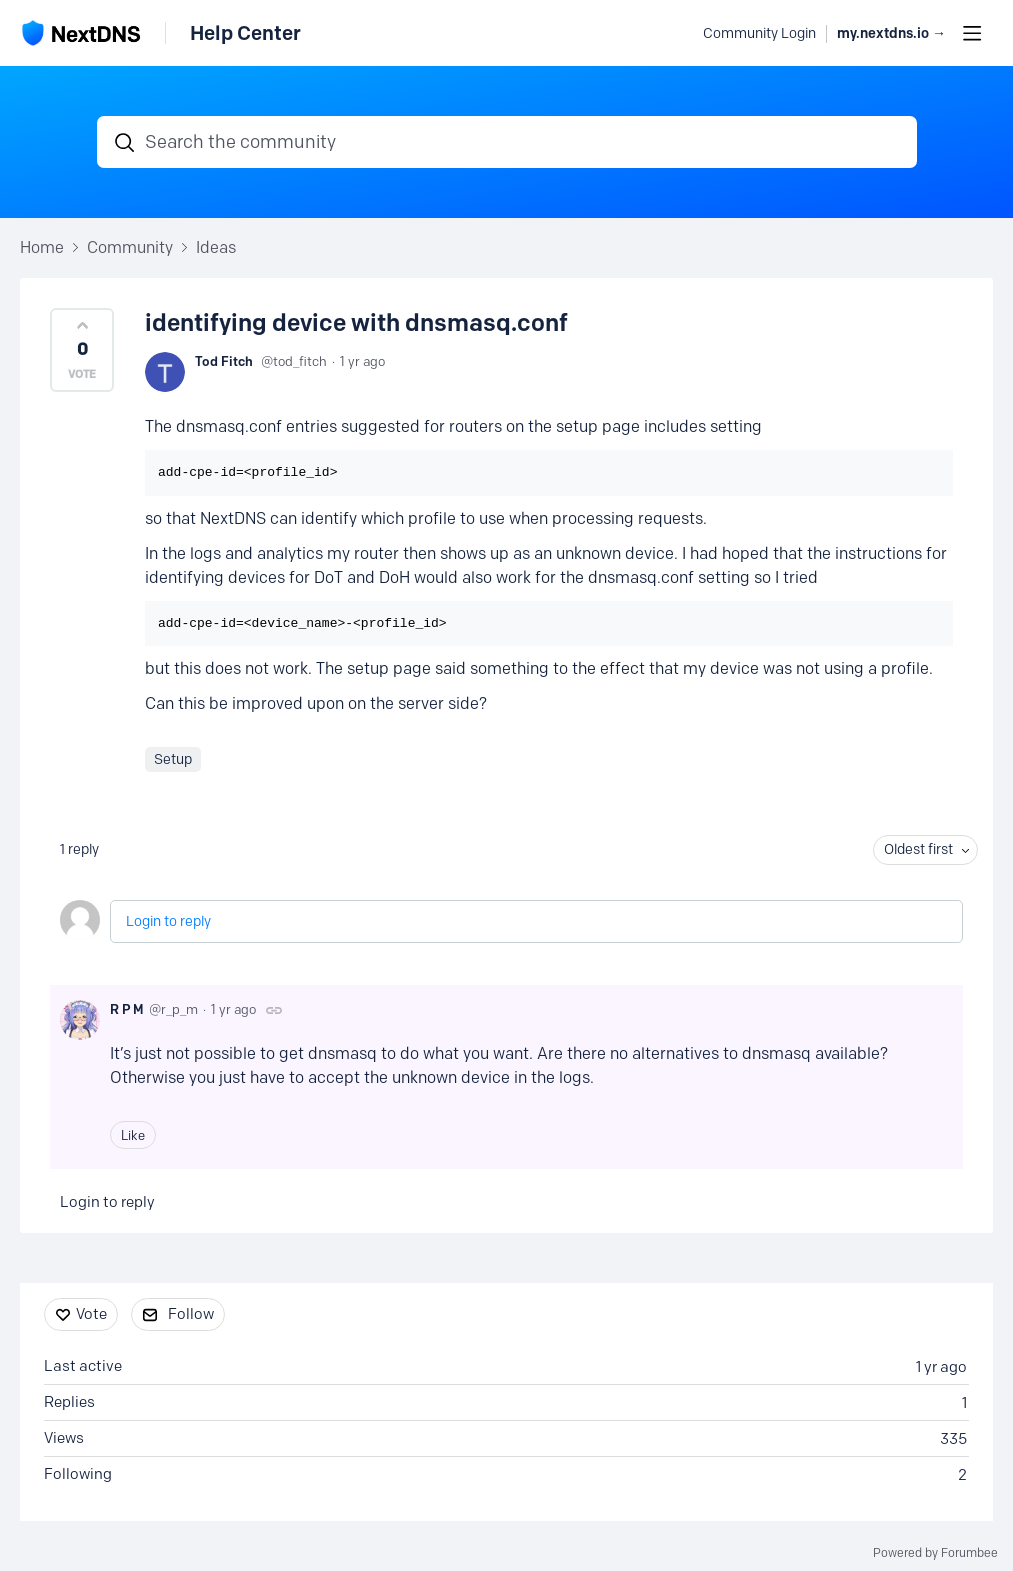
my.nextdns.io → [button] (891, 33)
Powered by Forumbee (935, 1553)
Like (133, 1135)
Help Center (245, 33)
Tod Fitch (224, 361)
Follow (191, 1314)
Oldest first (918, 849)
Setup (173, 759)
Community (130, 247)
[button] (82, 350)
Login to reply (168, 921)
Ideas (216, 247)
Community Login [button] (759, 33)
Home (42, 247)
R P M (127, 1009)
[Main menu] (972, 33)
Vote (91, 1314)
